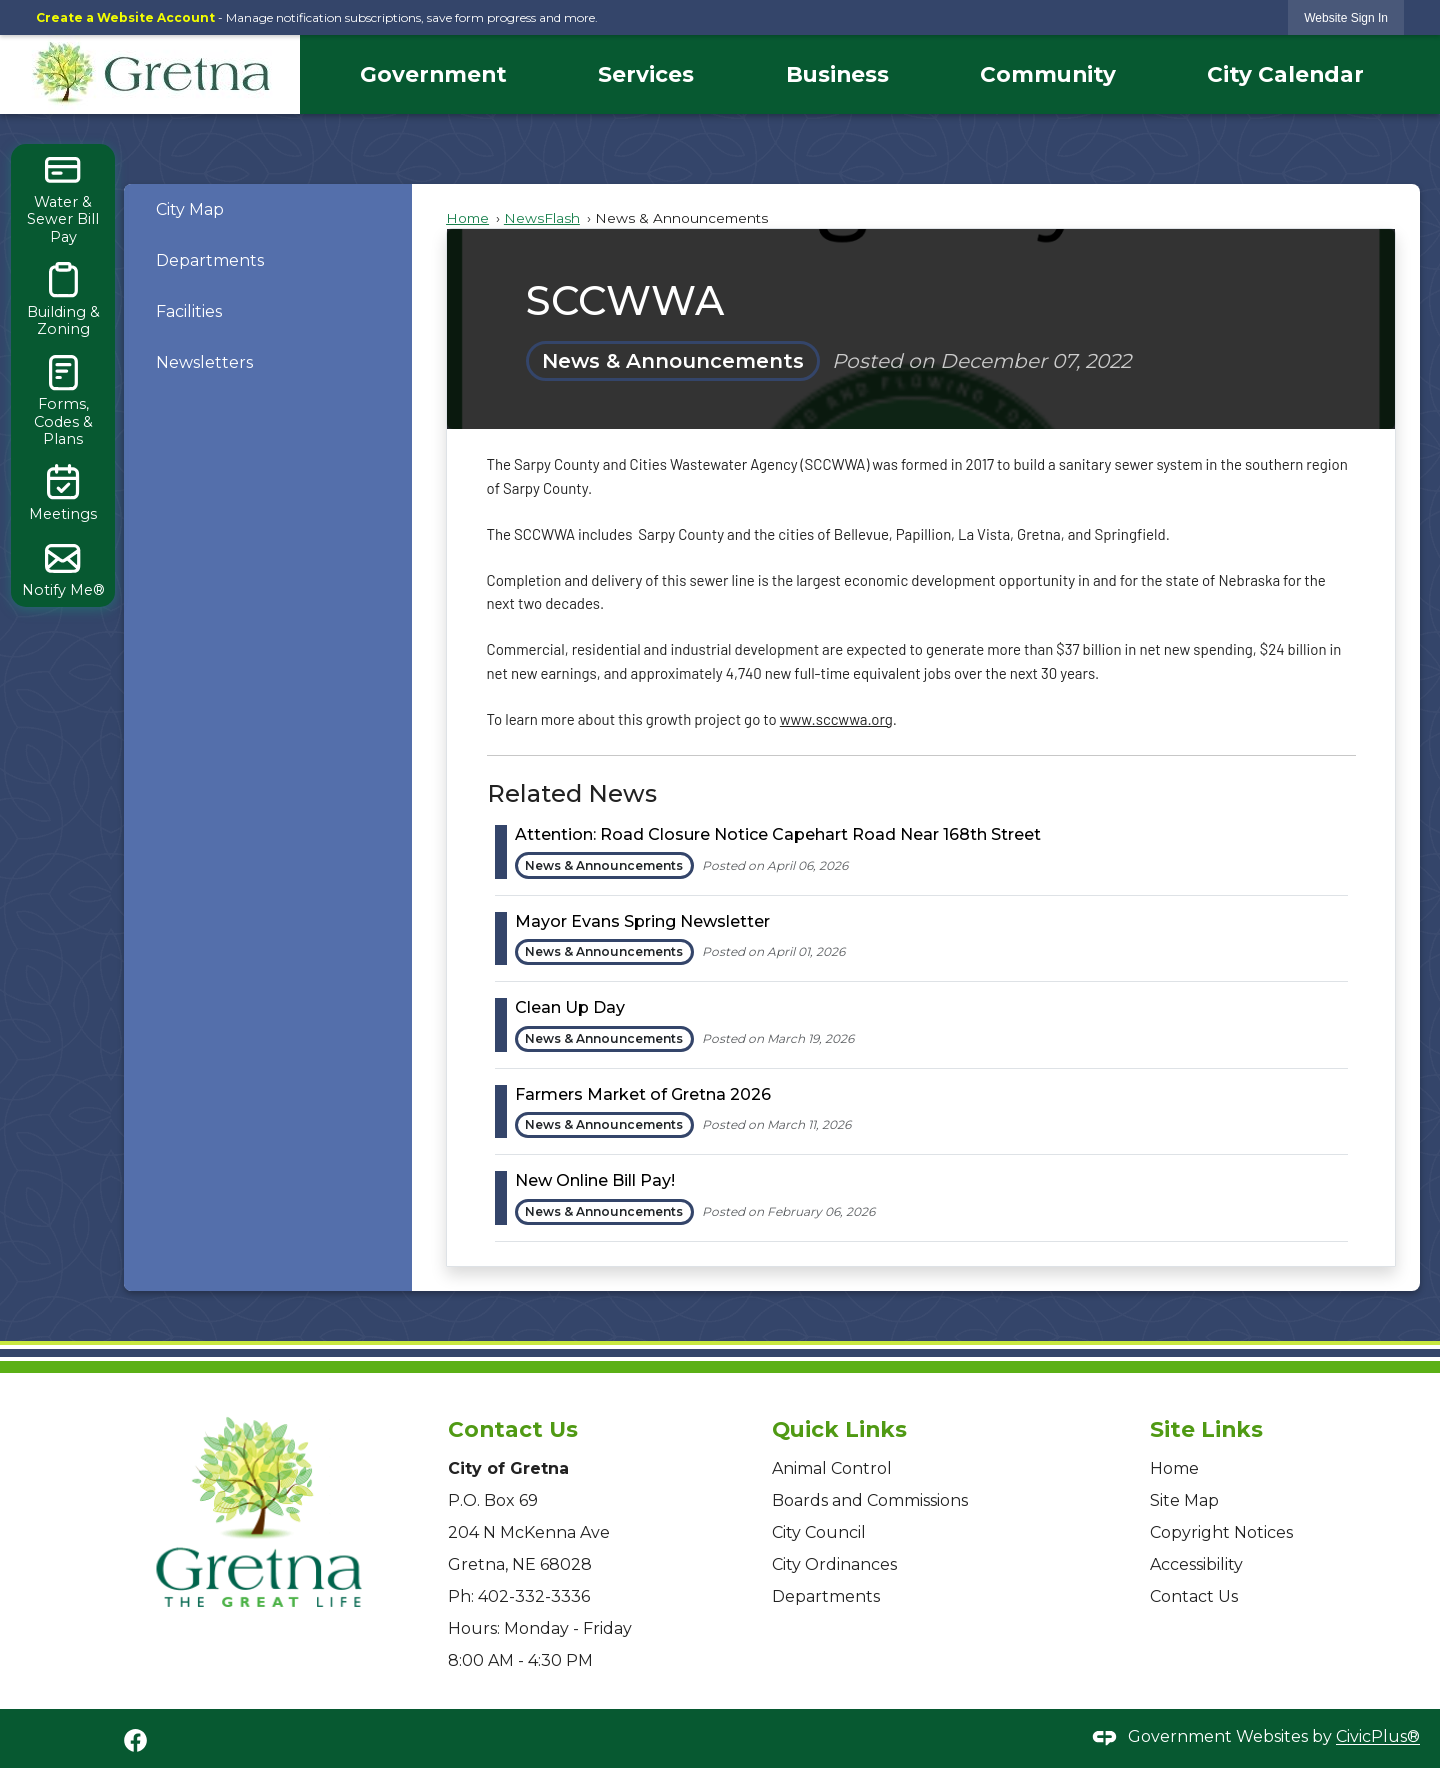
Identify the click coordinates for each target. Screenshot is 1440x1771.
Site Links (1206, 1429)
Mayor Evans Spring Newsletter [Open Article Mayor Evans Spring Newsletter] (642, 921)
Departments (210, 260)
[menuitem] (268, 209)
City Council (819, 1532)
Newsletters (204, 362)
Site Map (1184, 1500)
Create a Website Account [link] (125, 17)
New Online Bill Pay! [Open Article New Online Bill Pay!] (595, 1180)
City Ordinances (834, 1564)
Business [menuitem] (837, 74)
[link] (1346, 17)
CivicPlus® (1378, 1737)
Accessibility (1196, 1564)
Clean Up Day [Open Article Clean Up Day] (570, 1007)
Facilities (189, 311)
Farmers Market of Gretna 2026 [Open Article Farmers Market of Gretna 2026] (643, 1094)
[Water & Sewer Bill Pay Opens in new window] (63, 199)
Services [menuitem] (646, 74)
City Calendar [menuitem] (1285, 74)
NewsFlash (542, 218)
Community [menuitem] (1048, 74)
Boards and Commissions (870, 1500)
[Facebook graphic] (135, 1740)
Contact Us (1194, 1596)
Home (467, 218)
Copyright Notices (1221, 1532)
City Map (190, 209)
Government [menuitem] (433, 74)
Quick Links (839, 1429)
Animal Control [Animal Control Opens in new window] (832, 1468)
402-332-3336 (534, 1596)
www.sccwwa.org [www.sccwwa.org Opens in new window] (836, 719)
